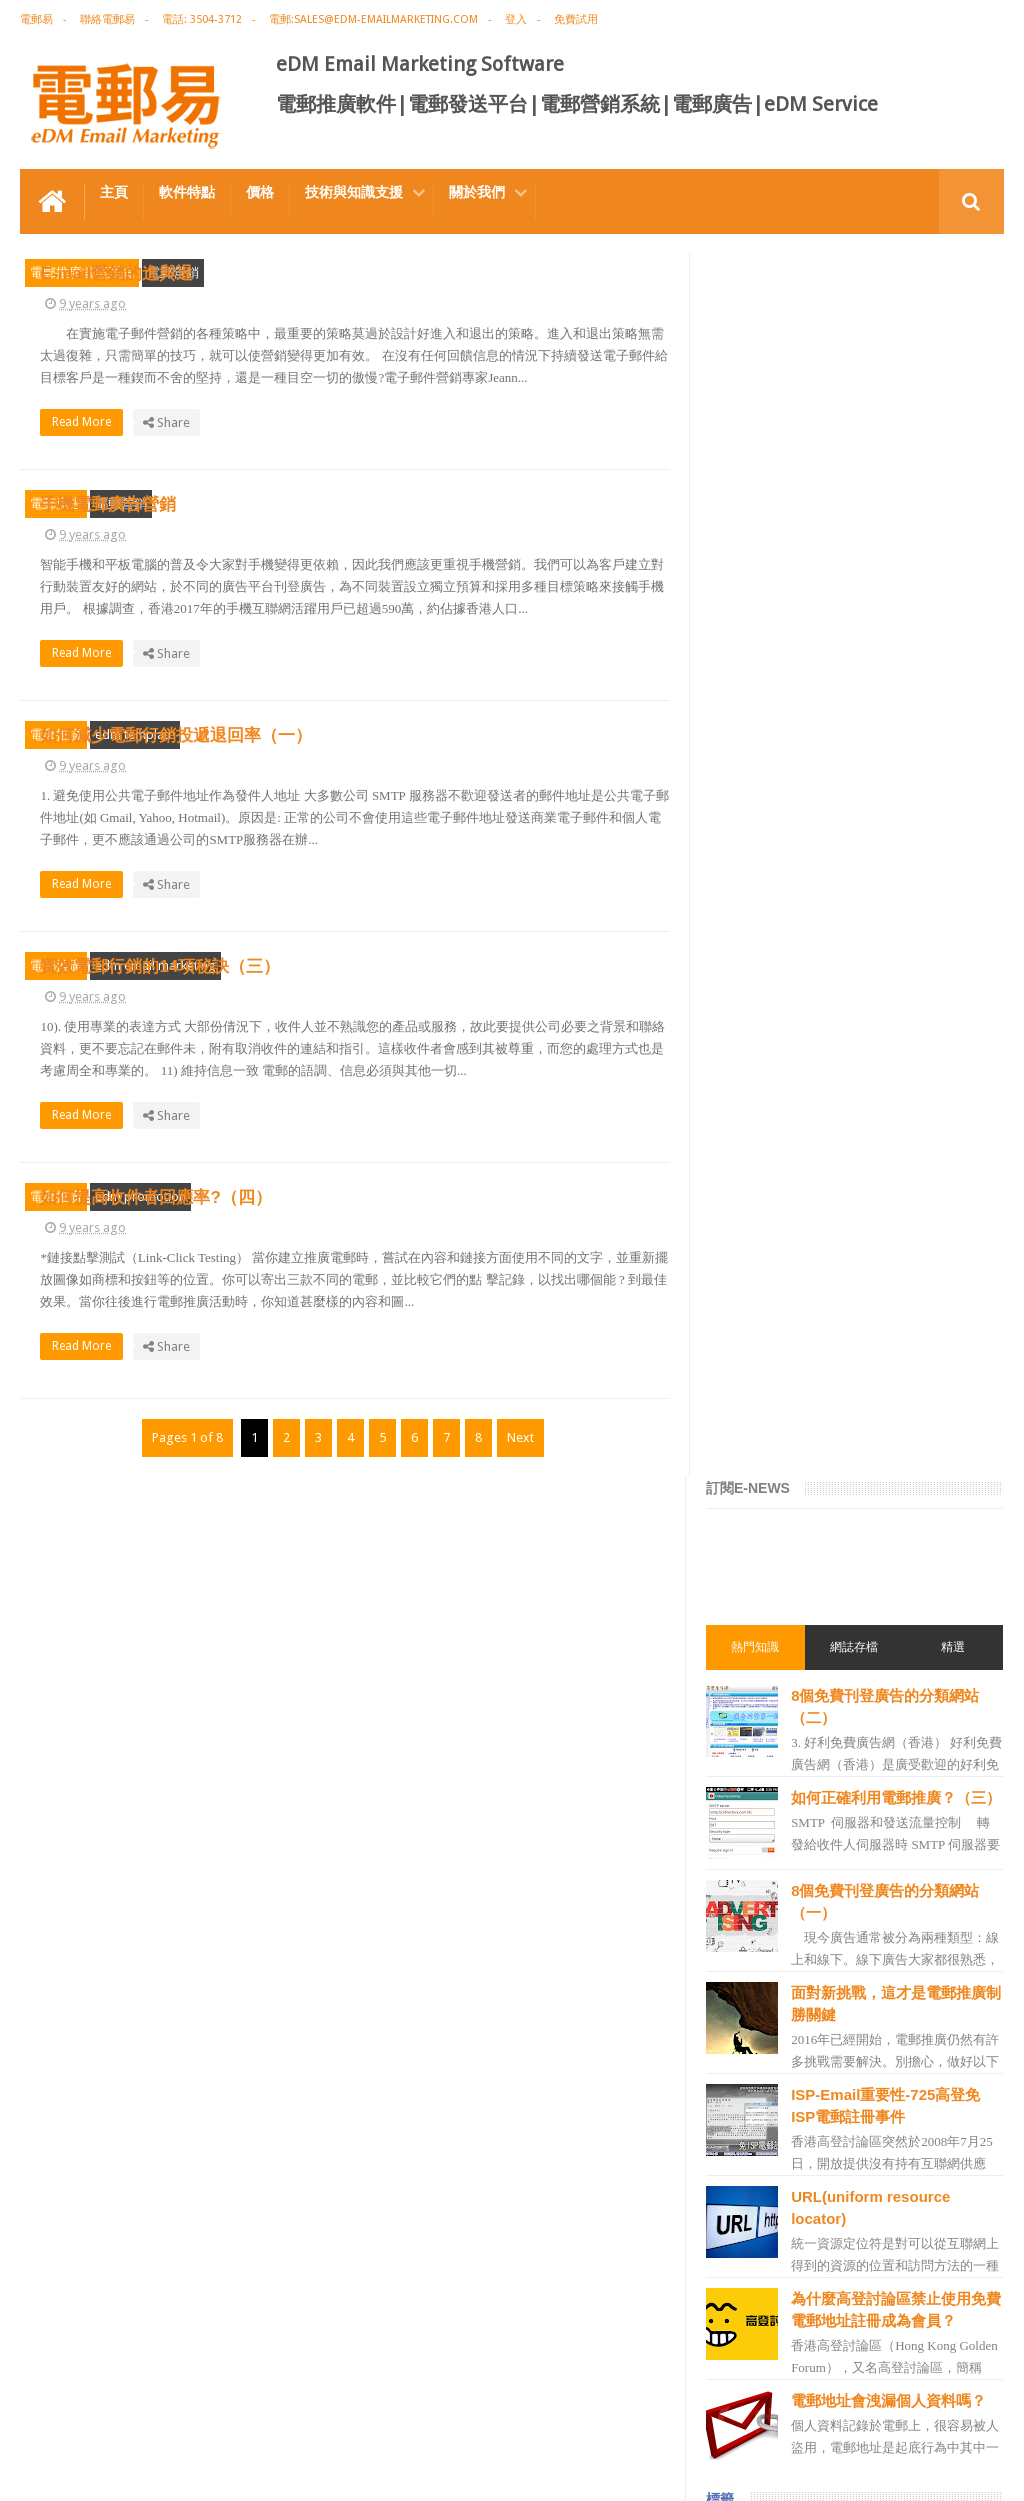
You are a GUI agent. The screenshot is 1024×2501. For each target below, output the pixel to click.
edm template (135, 879)
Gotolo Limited (190, 2469)
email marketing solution (792, 1697)
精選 (954, 423)
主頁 (114, 192)
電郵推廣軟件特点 (84, 2409)
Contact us (953, 2409)
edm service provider (780, 1985)
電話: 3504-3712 (202, 19)
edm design (754, 1661)
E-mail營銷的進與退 (476, 265)
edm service (755, 2129)
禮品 (512, 2334)
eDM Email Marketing (943, 2469)
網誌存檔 (856, 423)
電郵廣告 (56, 575)
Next (519, 1800)
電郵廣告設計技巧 (216, 2409)
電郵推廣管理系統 (82, 272)
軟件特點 (187, 192)
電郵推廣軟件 (759, 1625)
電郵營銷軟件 (759, 1877)
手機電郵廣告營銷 (468, 568)
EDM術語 (747, 1445)
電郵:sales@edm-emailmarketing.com (373, 19)
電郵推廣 (56, 879)
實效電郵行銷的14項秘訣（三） (520, 1176)
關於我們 (477, 192)
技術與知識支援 (354, 192)
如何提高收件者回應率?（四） (515, 1480)
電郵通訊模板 (759, 1805)
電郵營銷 (173, 272)
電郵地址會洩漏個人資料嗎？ (891, 1185)
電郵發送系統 (759, 1841)
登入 (516, 19)
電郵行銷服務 (759, 1769)
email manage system (783, 2093)
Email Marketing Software (379, 2409)
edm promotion (140, 1487)
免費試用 (576, 19)
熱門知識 (758, 423)
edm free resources (776, 2237)
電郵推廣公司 (759, 1553)
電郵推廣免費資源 (771, 1517)
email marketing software (793, 1589)
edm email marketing (155, 1183)
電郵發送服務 (759, 2057)
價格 (260, 192)
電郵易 (36, 19)
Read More (447, 502)
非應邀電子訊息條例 (777, 2201)
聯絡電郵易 (107, 19)
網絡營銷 (747, 1481)
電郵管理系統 (759, 1913)
